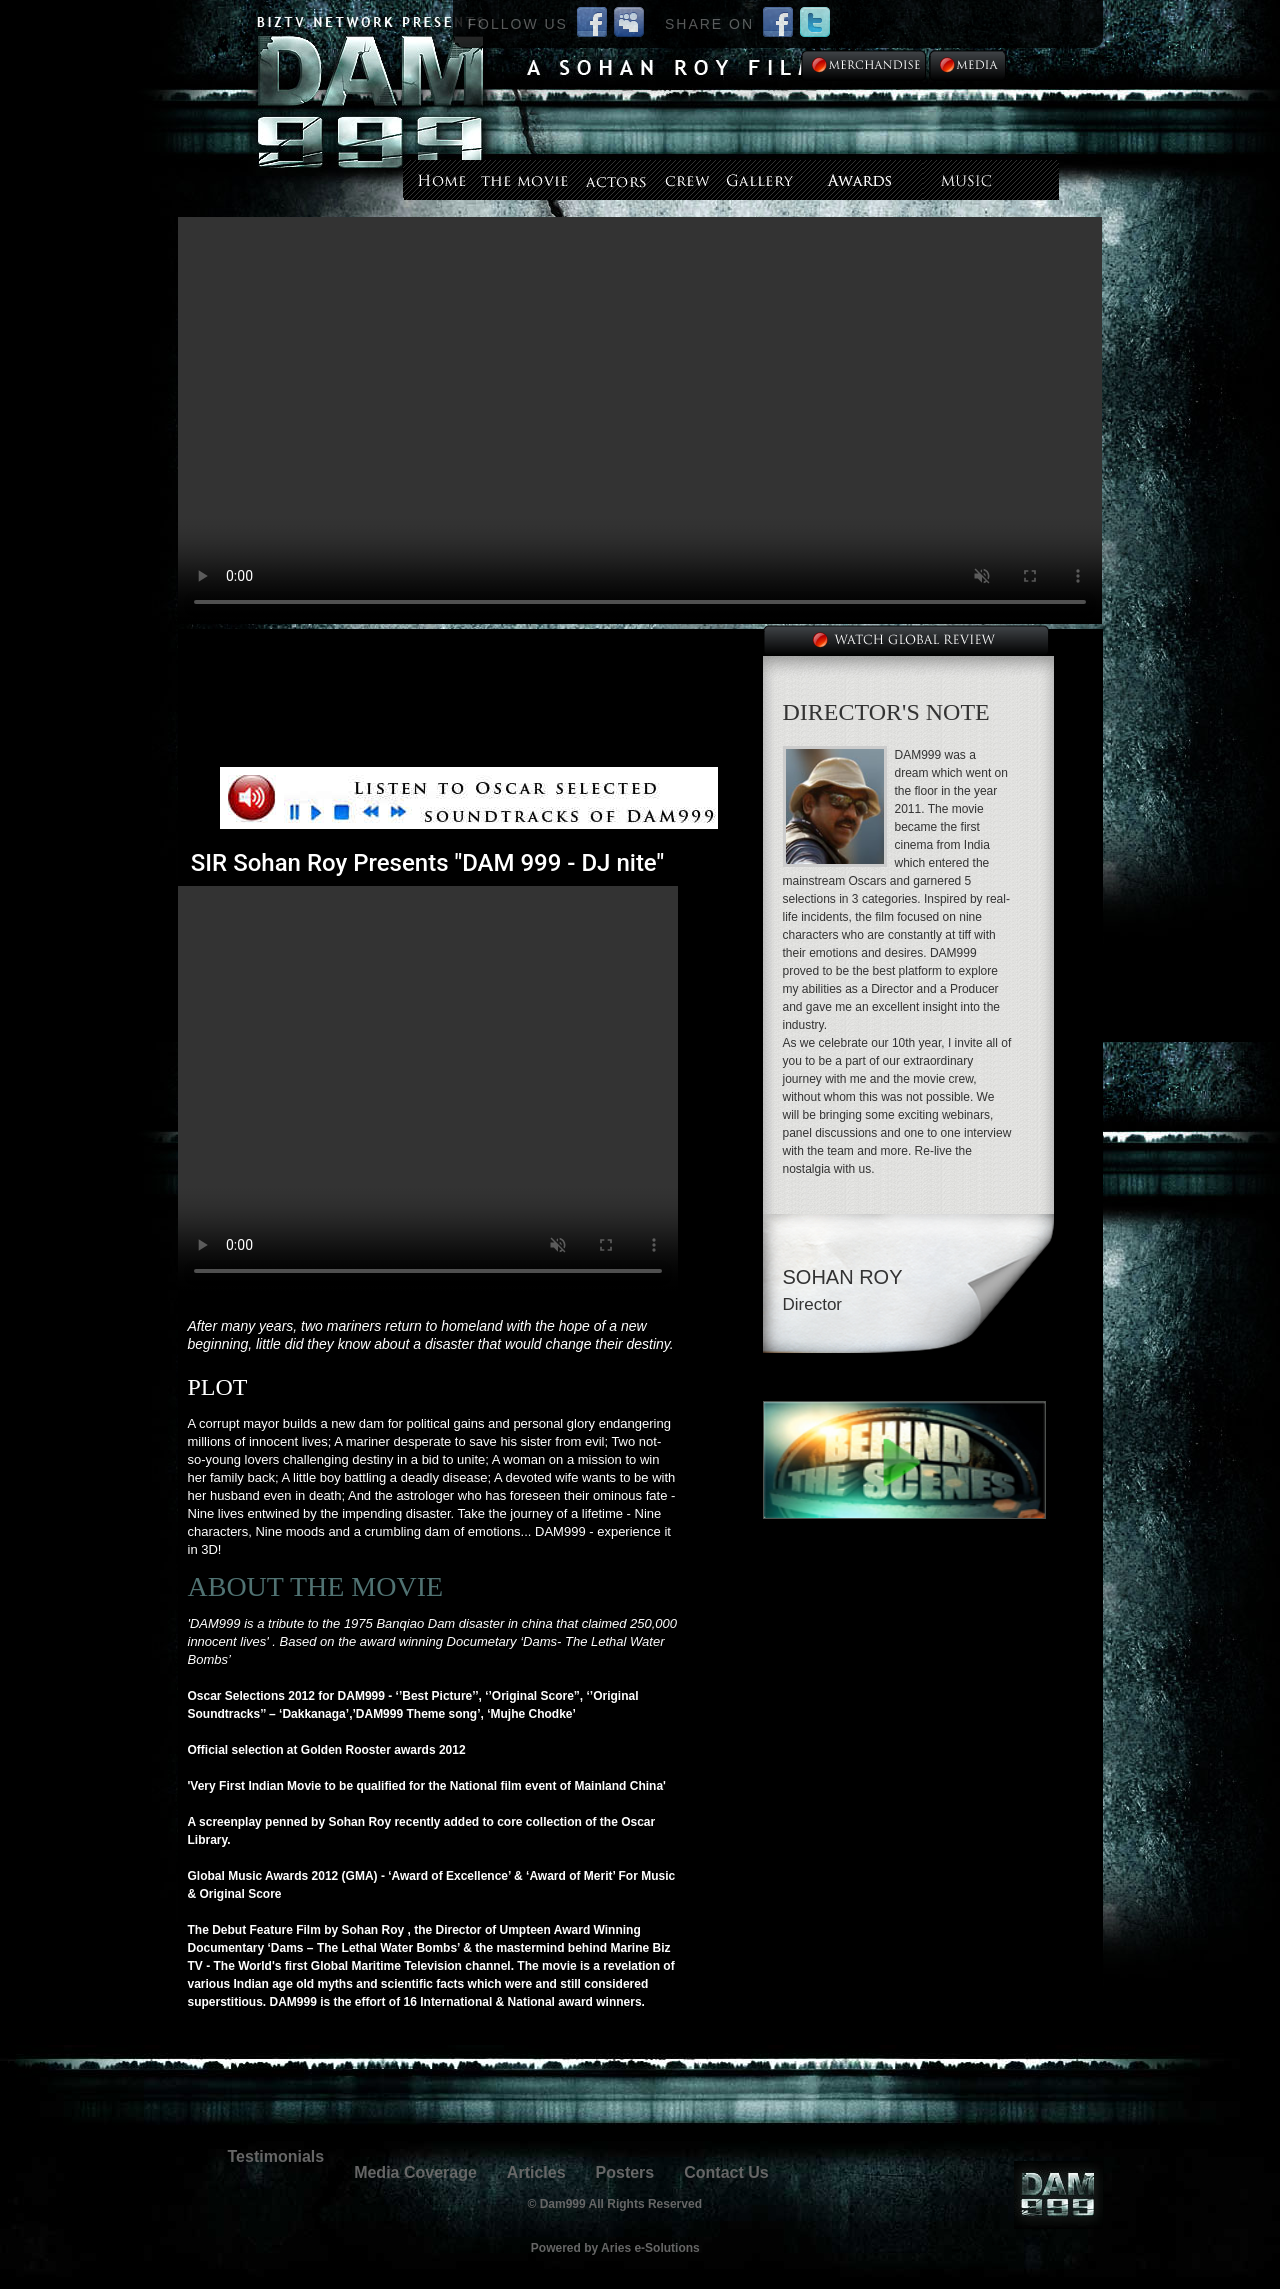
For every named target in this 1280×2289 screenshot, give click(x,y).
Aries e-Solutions (650, 2248)
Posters (625, 2172)
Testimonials (276, 2156)
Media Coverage (415, 2172)
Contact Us (726, 2172)
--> (640, 420)
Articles (536, 2172)
